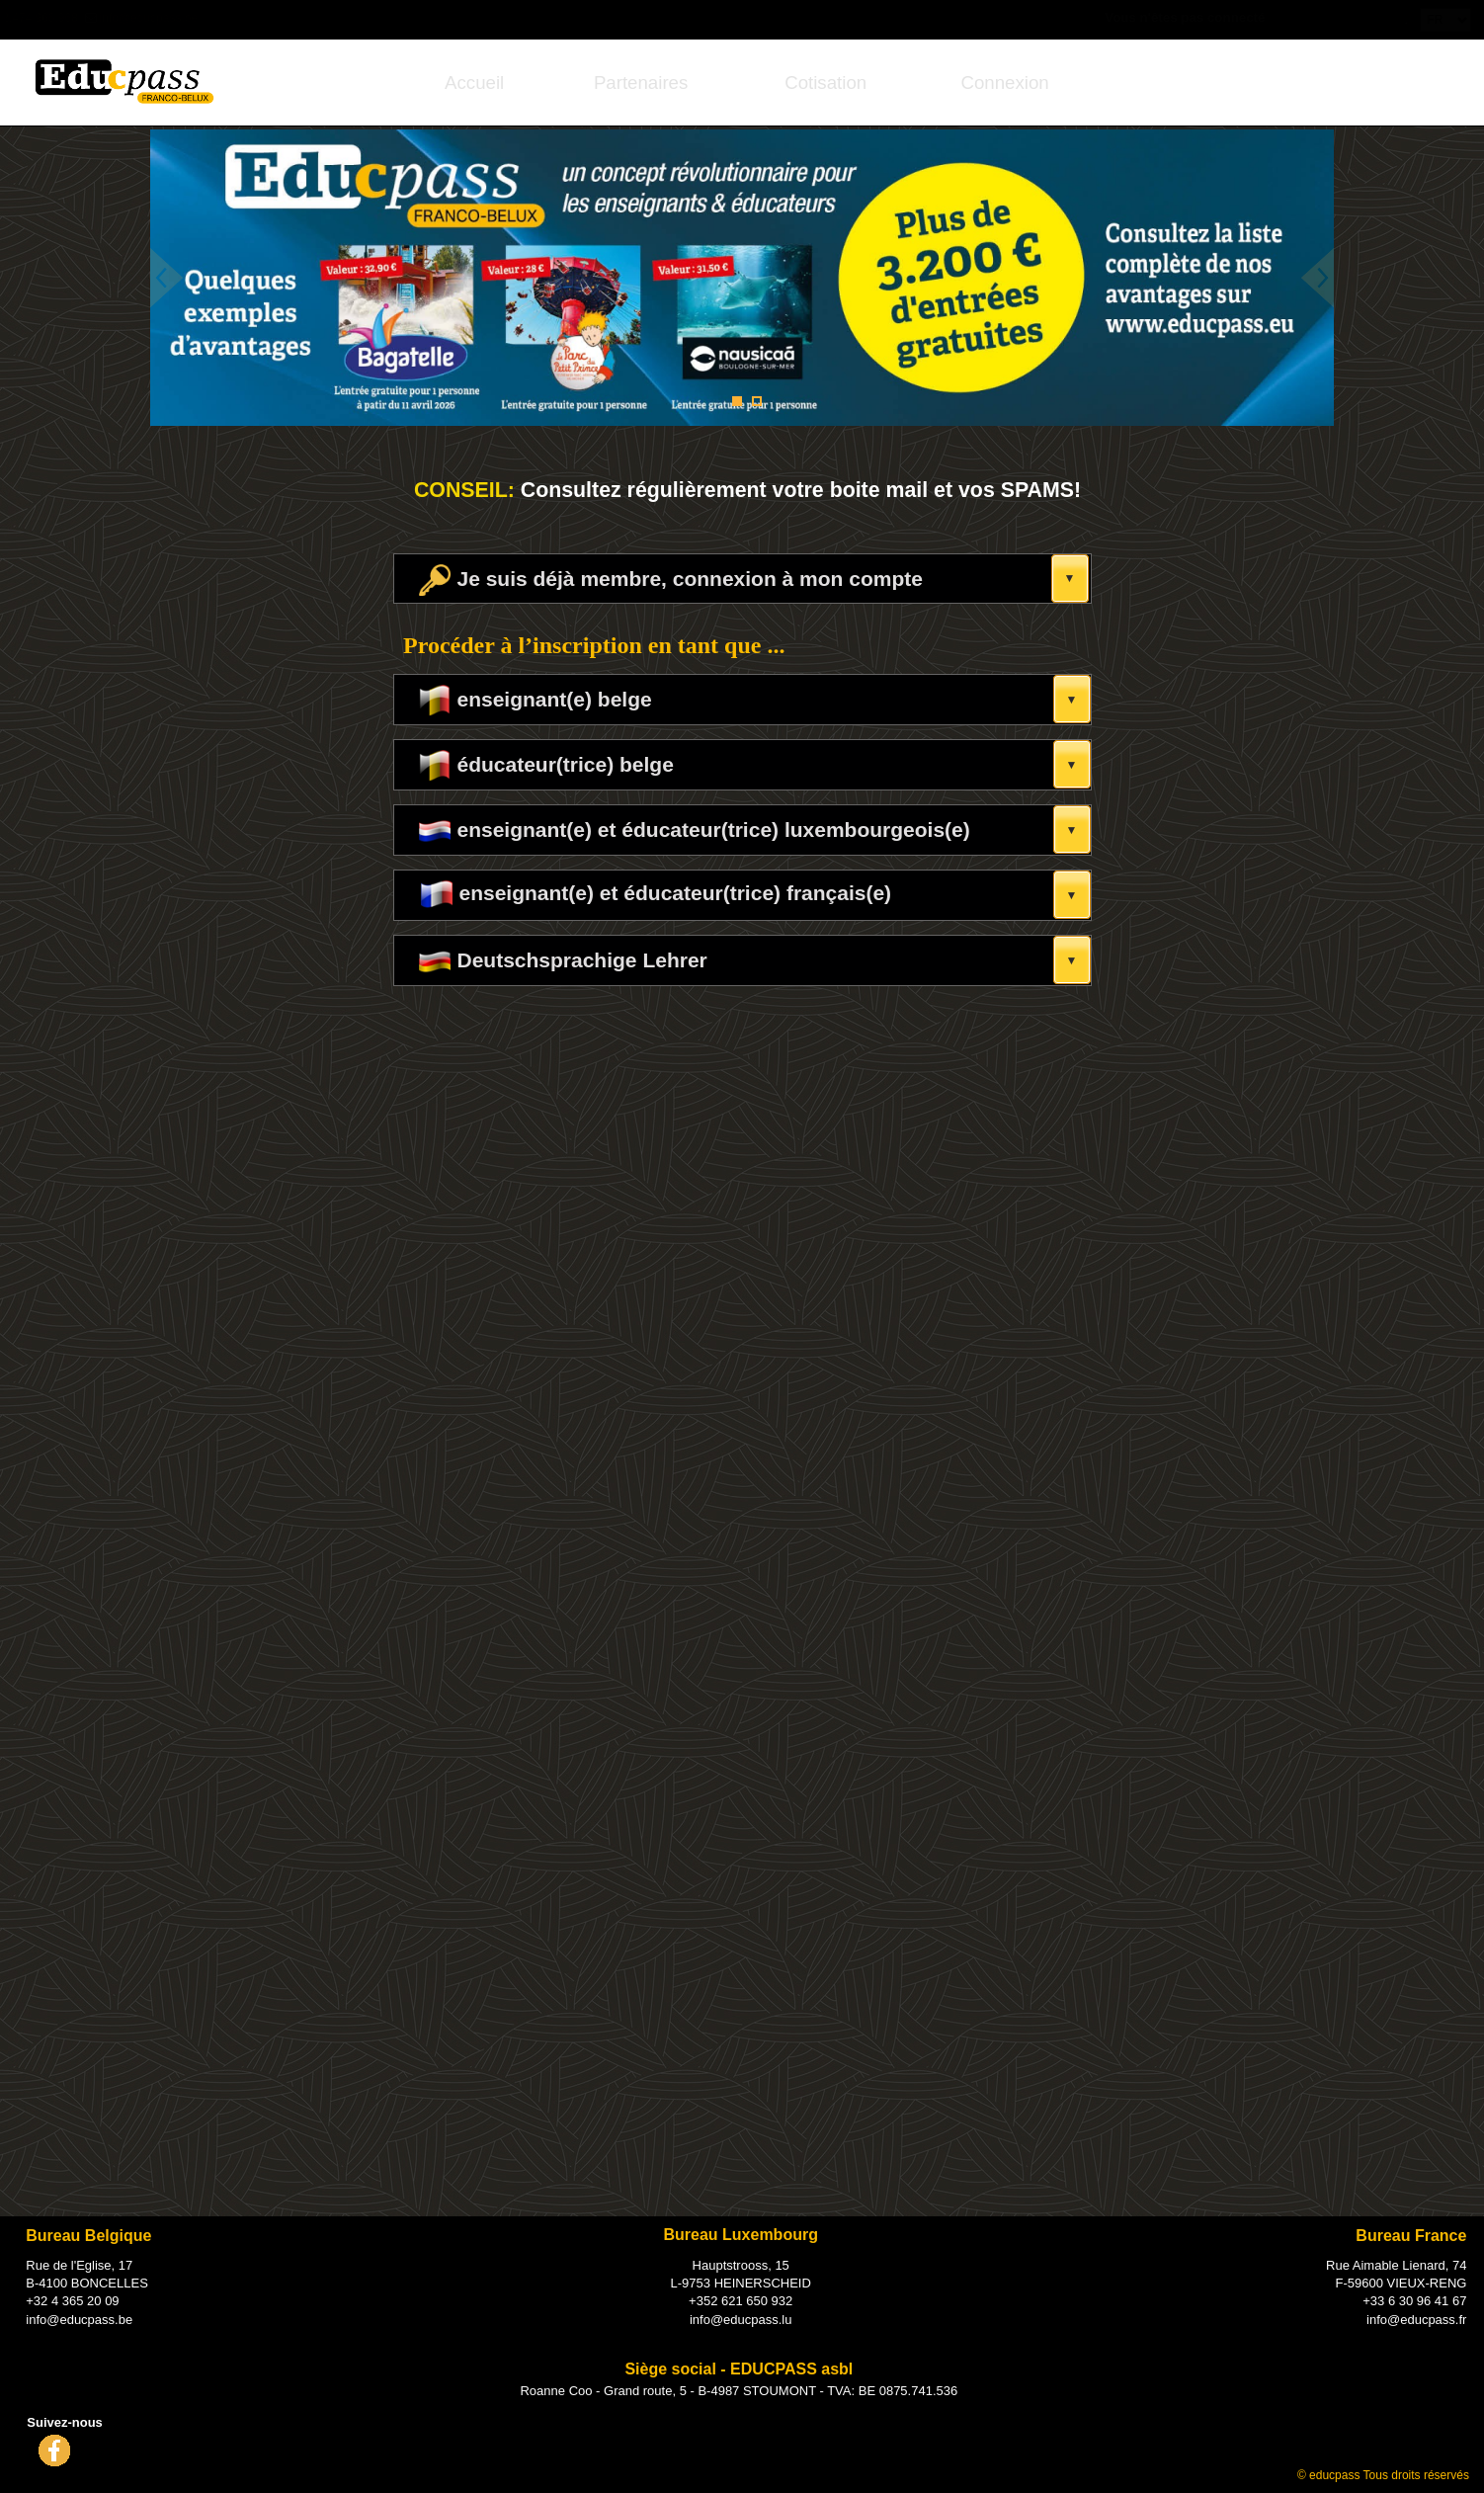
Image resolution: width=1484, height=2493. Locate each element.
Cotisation (825, 82)
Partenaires (641, 82)
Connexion (1004, 82)
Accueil (474, 82)
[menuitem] (474, 82)
